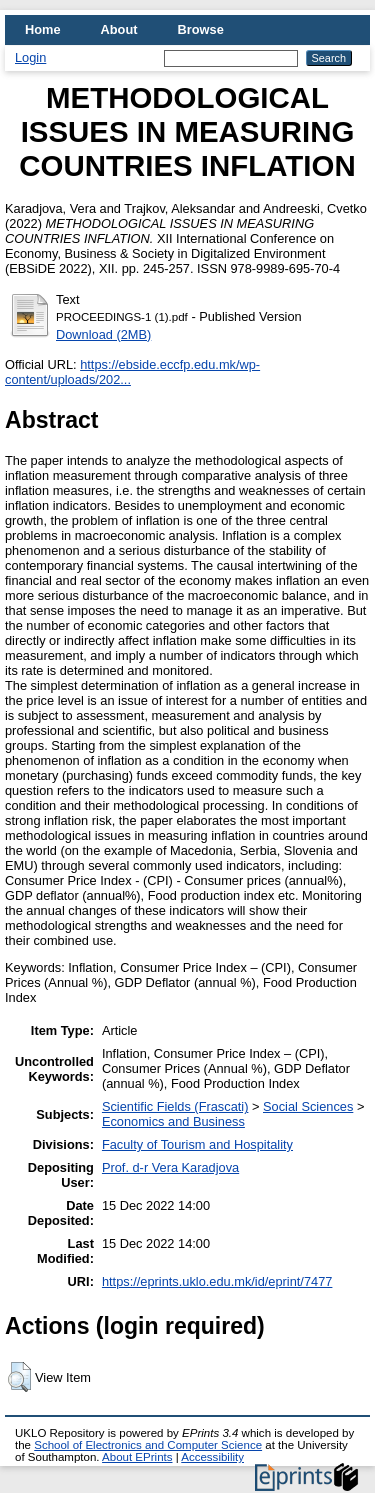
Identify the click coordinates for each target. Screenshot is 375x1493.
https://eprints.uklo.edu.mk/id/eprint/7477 (217, 1281)
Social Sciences (308, 1106)
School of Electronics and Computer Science (148, 1445)
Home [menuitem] (43, 29)
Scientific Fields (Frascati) (175, 1106)
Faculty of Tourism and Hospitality (197, 1144)
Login (30, 57)
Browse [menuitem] (201, 29)
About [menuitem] (119, 29)
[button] (19, 1377)
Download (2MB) (103, 334)
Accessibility (212, 1457)
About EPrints (137, 1457)
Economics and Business (173, 1121)
